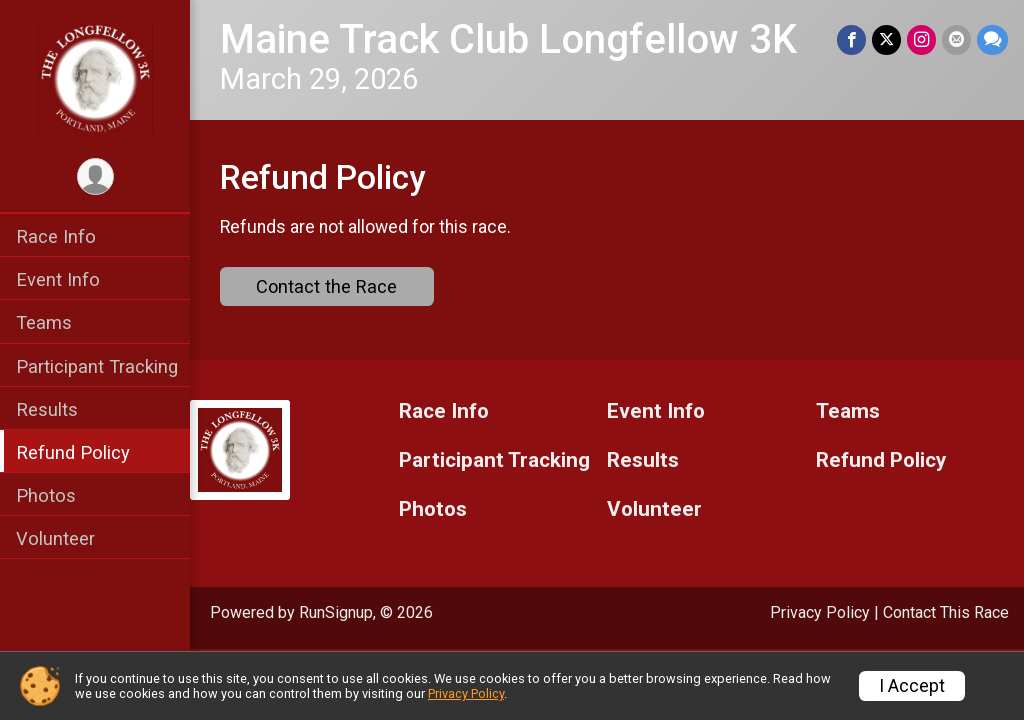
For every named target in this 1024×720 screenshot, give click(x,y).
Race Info (56, 236)
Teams (44, 322)
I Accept (912, 686)
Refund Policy (73, 452)
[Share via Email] (956, 39)
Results (47, 409)
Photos (46, 495)
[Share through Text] (992, 39)
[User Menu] (95, 176)
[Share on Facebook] (851, 39)
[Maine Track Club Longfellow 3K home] (95, 77)
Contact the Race (326, 286)
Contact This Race (946, 612)
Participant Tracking (97, 366)
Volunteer (55, 538)
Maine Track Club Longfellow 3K (508, 39)
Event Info (58, 279)
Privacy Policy (820, 612)
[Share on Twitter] (886, 39)
